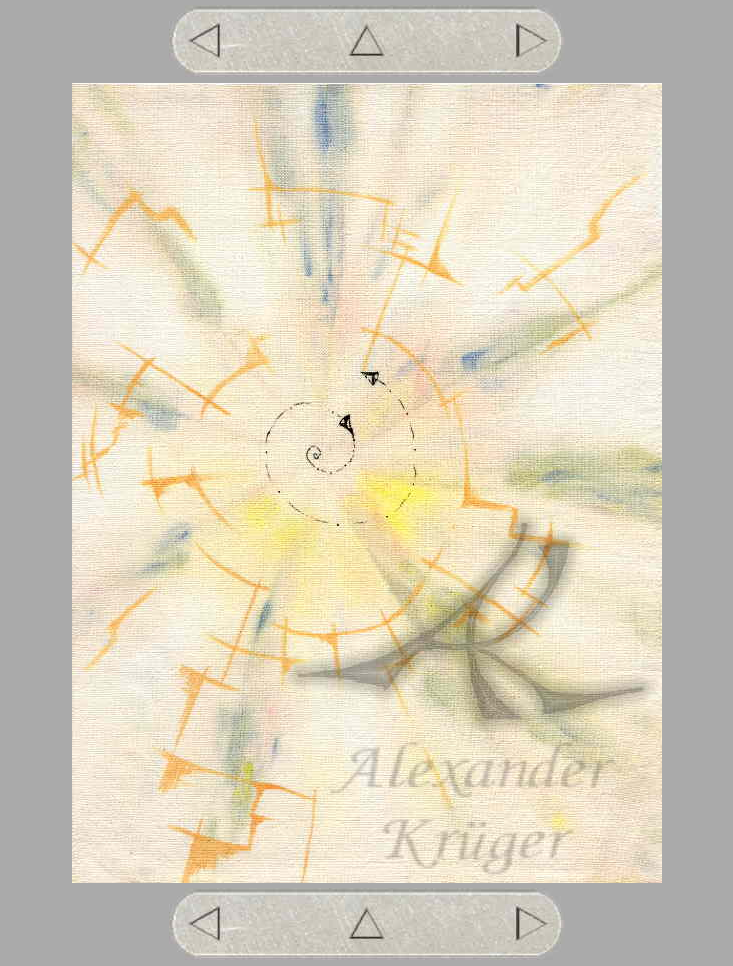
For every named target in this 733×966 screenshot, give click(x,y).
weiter (529, 41)
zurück (204, 41)
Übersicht (368, 41)
